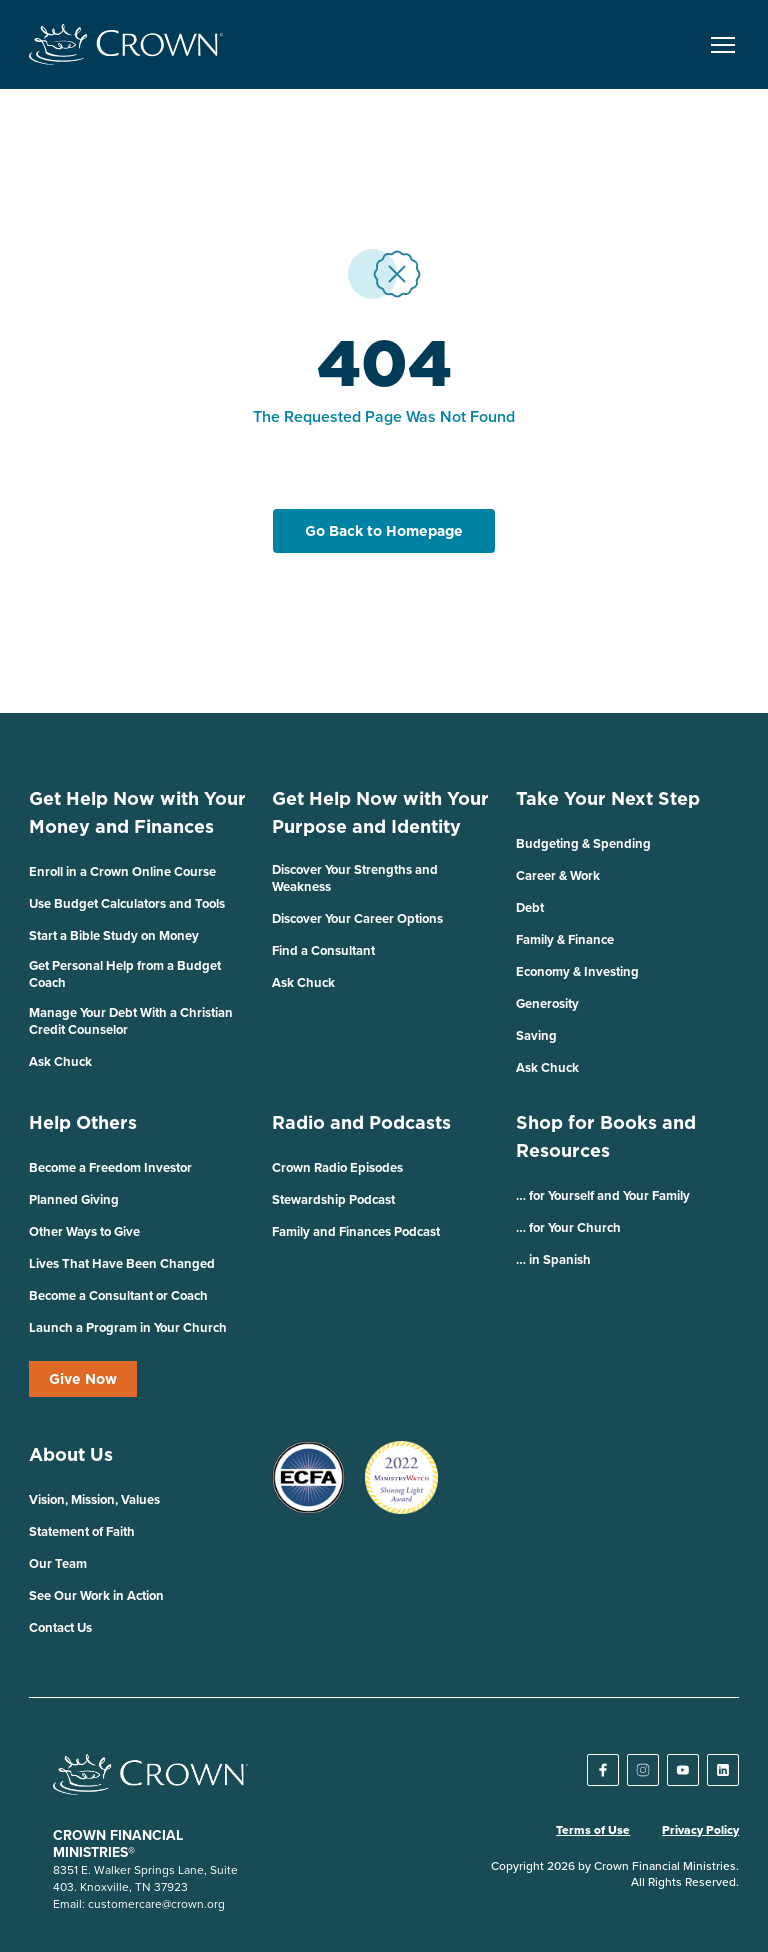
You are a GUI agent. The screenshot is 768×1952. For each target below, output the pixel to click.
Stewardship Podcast (333, 1199)
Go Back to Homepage (384, 531)
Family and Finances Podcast (356, 1231)
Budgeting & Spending (583, 843)
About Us (71, 1454)
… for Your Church (568, 1227)
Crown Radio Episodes (337, 1167)
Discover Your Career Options (357, 918)
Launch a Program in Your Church (128, 1327)
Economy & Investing (577, 971)
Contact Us (60, 1627)
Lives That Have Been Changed (122, 1263)
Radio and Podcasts (361, 1122)
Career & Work (558, 875)
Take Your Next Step (608, 798)
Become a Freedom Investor (110, 1167)
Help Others (83, 1122)
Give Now (83, 1379)
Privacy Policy (700, 1830)
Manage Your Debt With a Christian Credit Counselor (131, 1021)
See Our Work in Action (96, 1595)
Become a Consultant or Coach (118, 1295)
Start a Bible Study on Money (114, 935)
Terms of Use (593, 1830)
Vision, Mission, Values (94, 1499)
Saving (536, 1035)
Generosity (547, 1003)
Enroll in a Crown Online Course (122, 871)
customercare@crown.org (156, 1903)
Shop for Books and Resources (606, 1136)
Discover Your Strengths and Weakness (355, 878)
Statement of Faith (82, 1531)
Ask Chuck (60, 1061)
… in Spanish (553, 1259)
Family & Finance (565, 939)
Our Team (58, 1563)
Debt (530, 907)
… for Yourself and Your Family (603, 1195)
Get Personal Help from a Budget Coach (125, 974)
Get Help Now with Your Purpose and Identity (380, 812)
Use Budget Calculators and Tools (127, 903)
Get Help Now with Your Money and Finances (137, 812)
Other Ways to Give (84, 1231)
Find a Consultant (323, 950)
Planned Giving (74, 1199)
